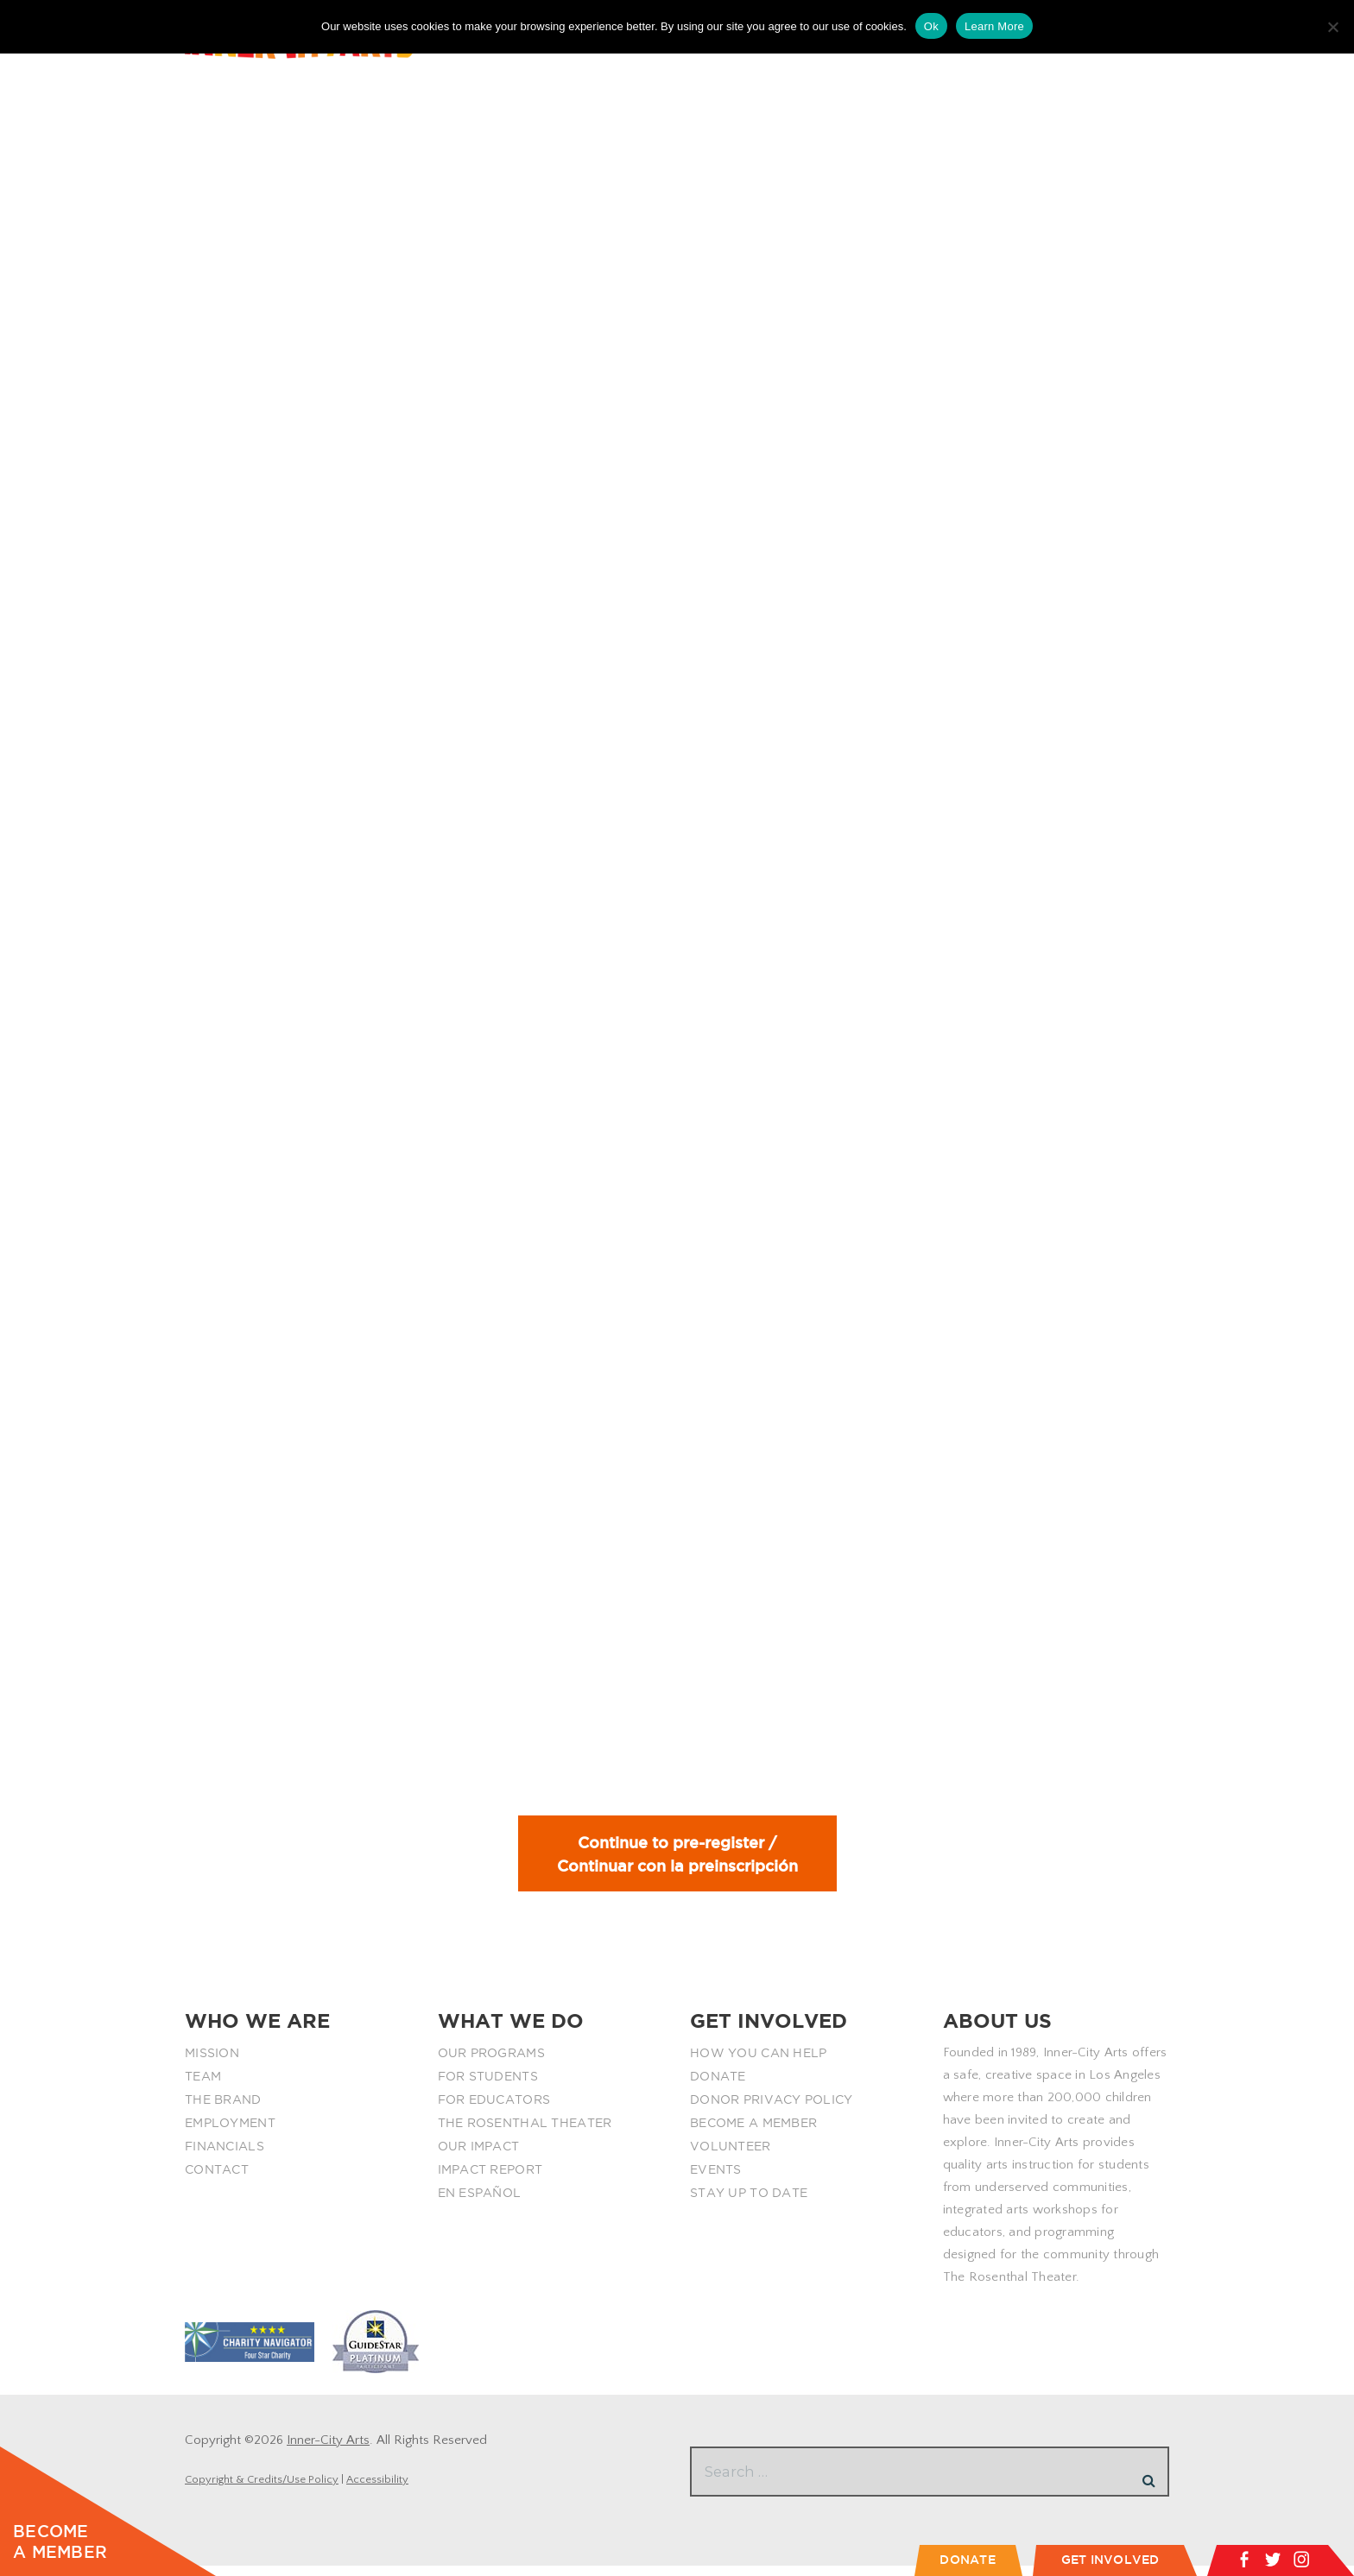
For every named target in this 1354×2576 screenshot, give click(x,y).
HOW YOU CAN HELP (758, 2063)
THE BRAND (223, 2110)
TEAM (203, 2086)
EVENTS (716, 2180)
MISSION (212, 2063)
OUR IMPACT (479, 2156)
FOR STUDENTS (488, 2086)
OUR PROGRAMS (491, 2063)
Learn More (994, 26)
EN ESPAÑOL (480, 2203)
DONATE (718, 2086)
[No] (1332, 26)
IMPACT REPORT (490, 2180)
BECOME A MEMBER (753, 2133)
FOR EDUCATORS (494, 2110)
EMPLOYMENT (230, 2133)
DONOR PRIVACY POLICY (771, 2110)
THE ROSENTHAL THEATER (525, 2133)
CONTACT (217, 2180)
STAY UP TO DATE (748, 2203)
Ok (931, 26)
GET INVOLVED (1110, 2560)
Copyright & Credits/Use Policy (261, 2490)
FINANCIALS (224, 2156)
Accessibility (377, 2490)
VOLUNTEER (730, 2156)
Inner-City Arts (328, 2450)
